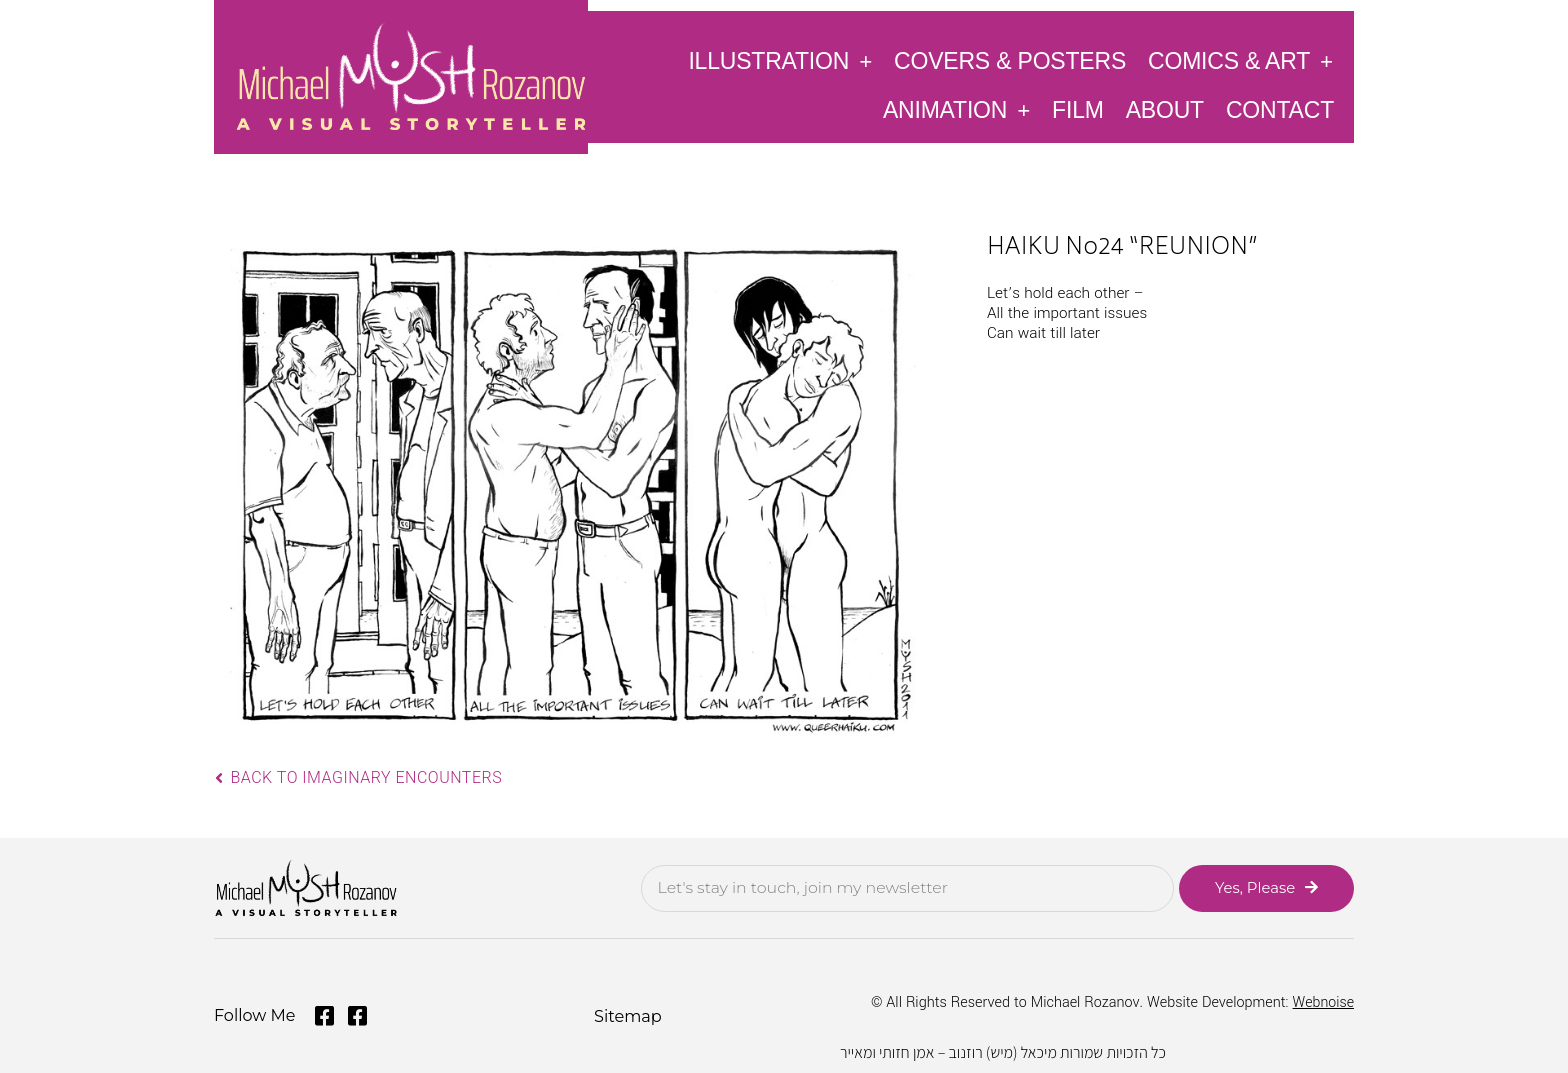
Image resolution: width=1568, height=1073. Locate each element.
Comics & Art (1240, 60)
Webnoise (1323, 1002)
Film (1078, 110)
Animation (956, 109)
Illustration (780, 60)
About (1165, 110)
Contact (1280, 110)
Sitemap (627, 1015)
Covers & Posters (1010, 61)
